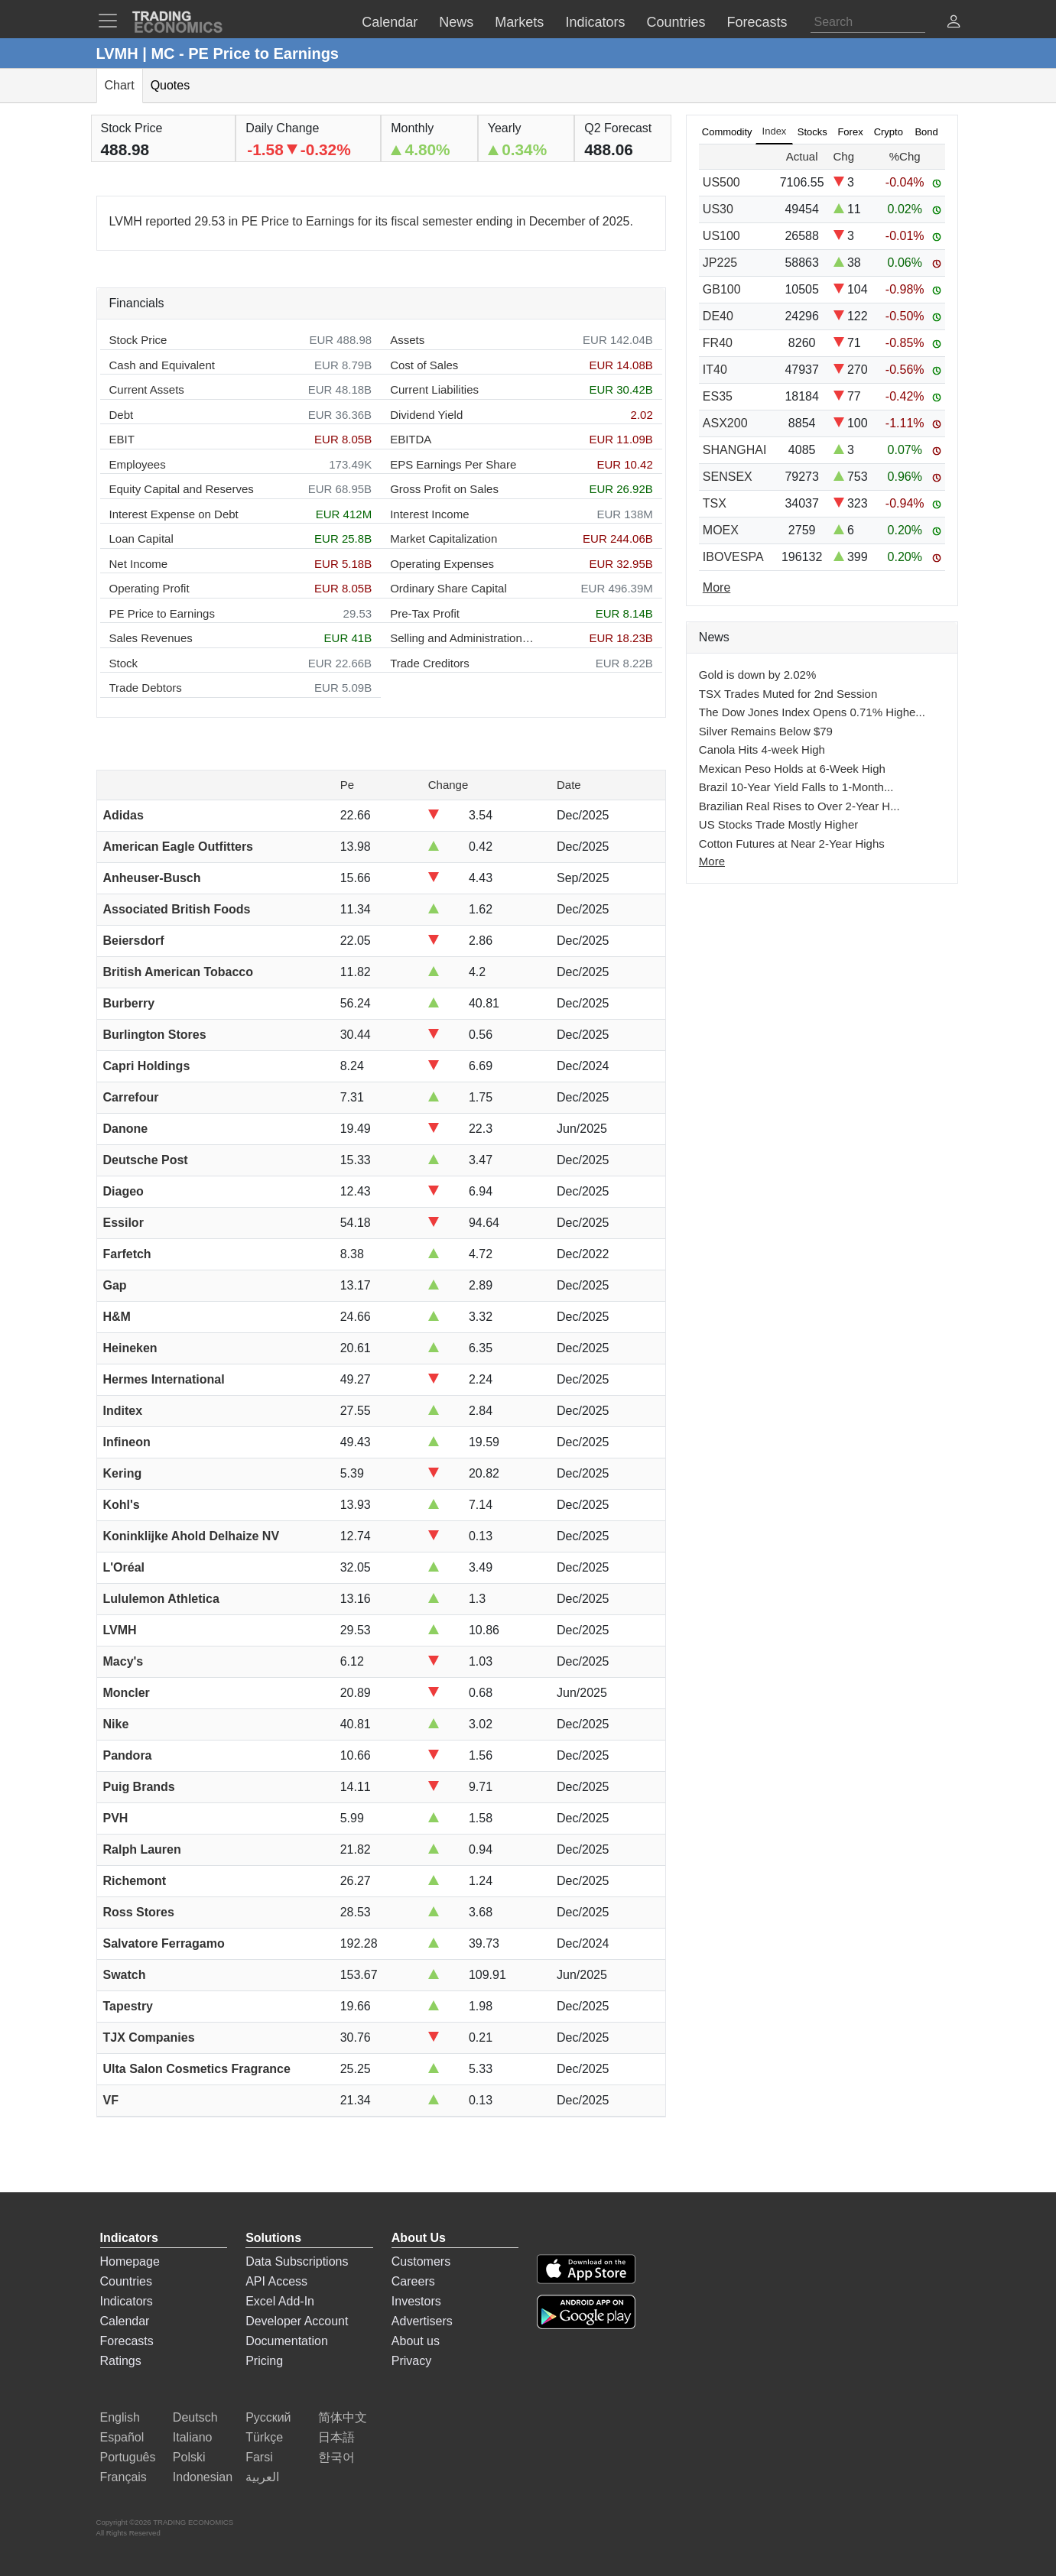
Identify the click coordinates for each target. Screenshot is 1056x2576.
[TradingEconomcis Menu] (112, 20)
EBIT (122, 439)
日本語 (336, 2437)
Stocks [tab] (812, 132)
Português (128, 2457)
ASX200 (725, 423)
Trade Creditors (430, 663)
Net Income (138, 563)
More (712, 861)
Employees (137, 464)
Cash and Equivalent (162, 364)
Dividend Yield (426, 414)
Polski (189, 2457)
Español (122, 2437)
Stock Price (138, 339)
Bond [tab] (926, 132)
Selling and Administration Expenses (462, 637)
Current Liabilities (434, 389)
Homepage (130, 2261)
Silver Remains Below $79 (766, 731)
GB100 (722, 289)
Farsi (259, 2457)
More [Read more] (716, 587)
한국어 (336, 2457)
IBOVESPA (733, 556)
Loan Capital (141, 538)
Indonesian (202, 2477)
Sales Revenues (151, 637)
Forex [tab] (850, 132)
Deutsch (195, 2417)
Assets (407, 339)
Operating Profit (149, 588)
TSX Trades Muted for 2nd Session (788, 693)
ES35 (718, 396)
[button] (953, 23)
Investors (416, 2301)
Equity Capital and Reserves (181, 488)
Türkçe (264, 2437)
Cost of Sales (424, 364)
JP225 (720, 262)
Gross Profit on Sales (444, 488)
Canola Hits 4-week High (762, 749)
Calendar (125, 2321)
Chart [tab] (120, 85)
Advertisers (422, 2321)
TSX (714, 503)
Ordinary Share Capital (448, 588)
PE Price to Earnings (162, 613)
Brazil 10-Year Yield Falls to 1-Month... (796, 786)
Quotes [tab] (170, 85)
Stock (123, 663)
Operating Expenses (442, 563)
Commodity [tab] (727, 132)
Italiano (193, 2437)
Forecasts (127, 2340)
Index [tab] (774, 131)
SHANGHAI (735, 449)
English (120, 2417)
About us (416, 2340)
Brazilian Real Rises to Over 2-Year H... (799, 806)
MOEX (721, 530)
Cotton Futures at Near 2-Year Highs (792, 843)
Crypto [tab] (888, 132)
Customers (421, 2261)
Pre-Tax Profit (425, 613)
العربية (262, 2477)
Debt (121, 414)
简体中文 (342, 2417)
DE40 (718, 316)
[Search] (868, 22)
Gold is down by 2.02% (757, 674)
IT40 (715, 369)
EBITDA (410, 439)
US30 (718, 209)
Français (123, 2477)
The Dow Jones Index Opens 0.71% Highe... (812, 712)
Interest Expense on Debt (174, 514)
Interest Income (429, 514)
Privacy (411, 2360)
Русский (268, 2417)
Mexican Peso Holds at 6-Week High (792, 768)
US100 (721, 235)
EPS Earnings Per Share (453, 464)
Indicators (126, 2301)
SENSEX (727, 476)
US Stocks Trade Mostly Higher (778, 824)
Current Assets (146, 389)
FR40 (718, 342)
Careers (413, 2281)
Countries (126, 2281)
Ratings (120, 2360)
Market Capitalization (443, 538)
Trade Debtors (145, 687)
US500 (721, 182)
